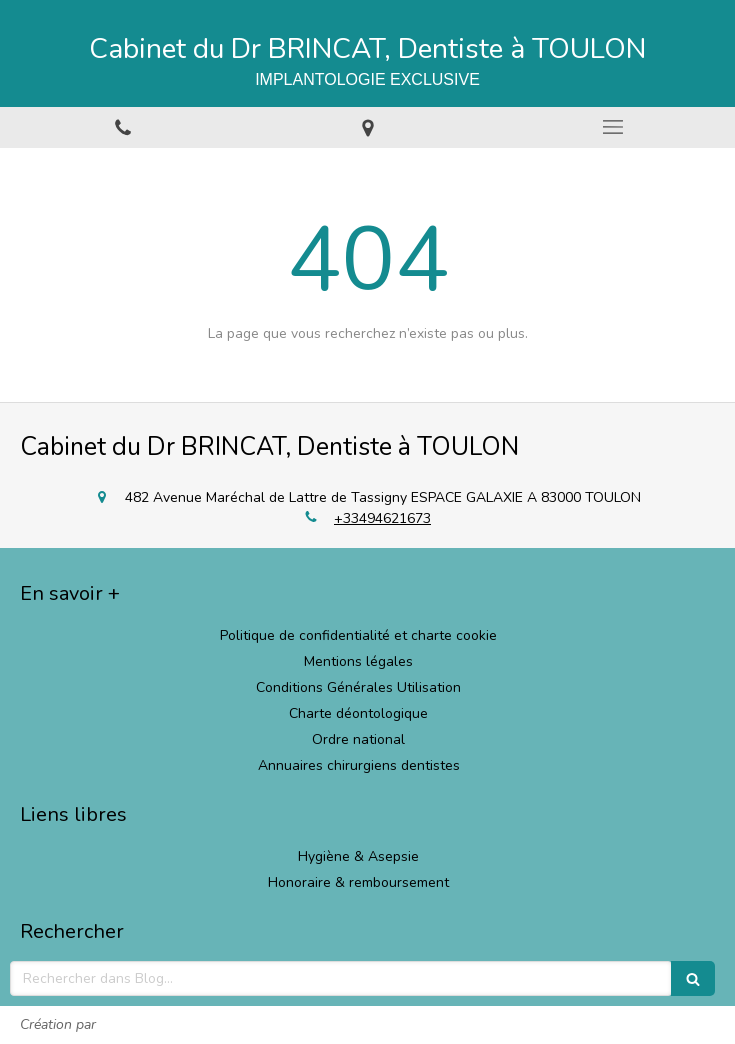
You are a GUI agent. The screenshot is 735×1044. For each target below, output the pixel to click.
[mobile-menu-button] (612, 127)
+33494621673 (382, 518)
